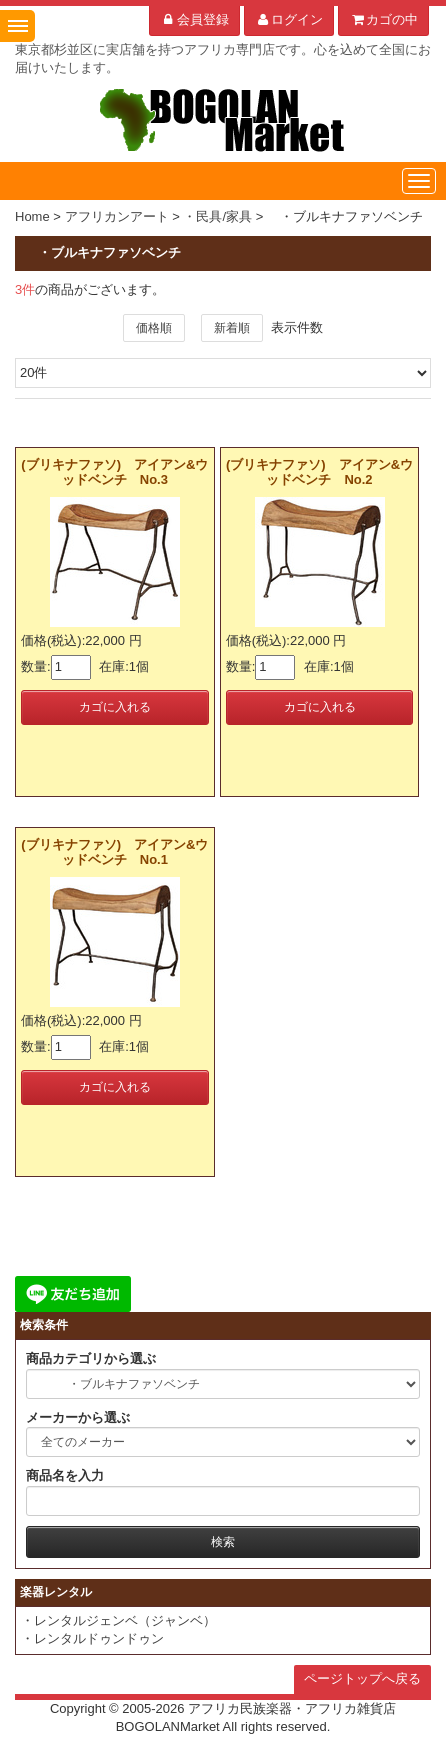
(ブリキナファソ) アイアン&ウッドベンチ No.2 (319, 471)
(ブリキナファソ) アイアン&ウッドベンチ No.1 (114, 851)
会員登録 (194, 19)
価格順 (154, 328)
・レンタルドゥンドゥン (92, 1638)
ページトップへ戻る (362, 1678)
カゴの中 (383, 19)
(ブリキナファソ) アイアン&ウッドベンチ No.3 (114, 471)
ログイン (289, 19)
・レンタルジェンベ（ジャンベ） (118, 1620)
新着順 (232, 328)
